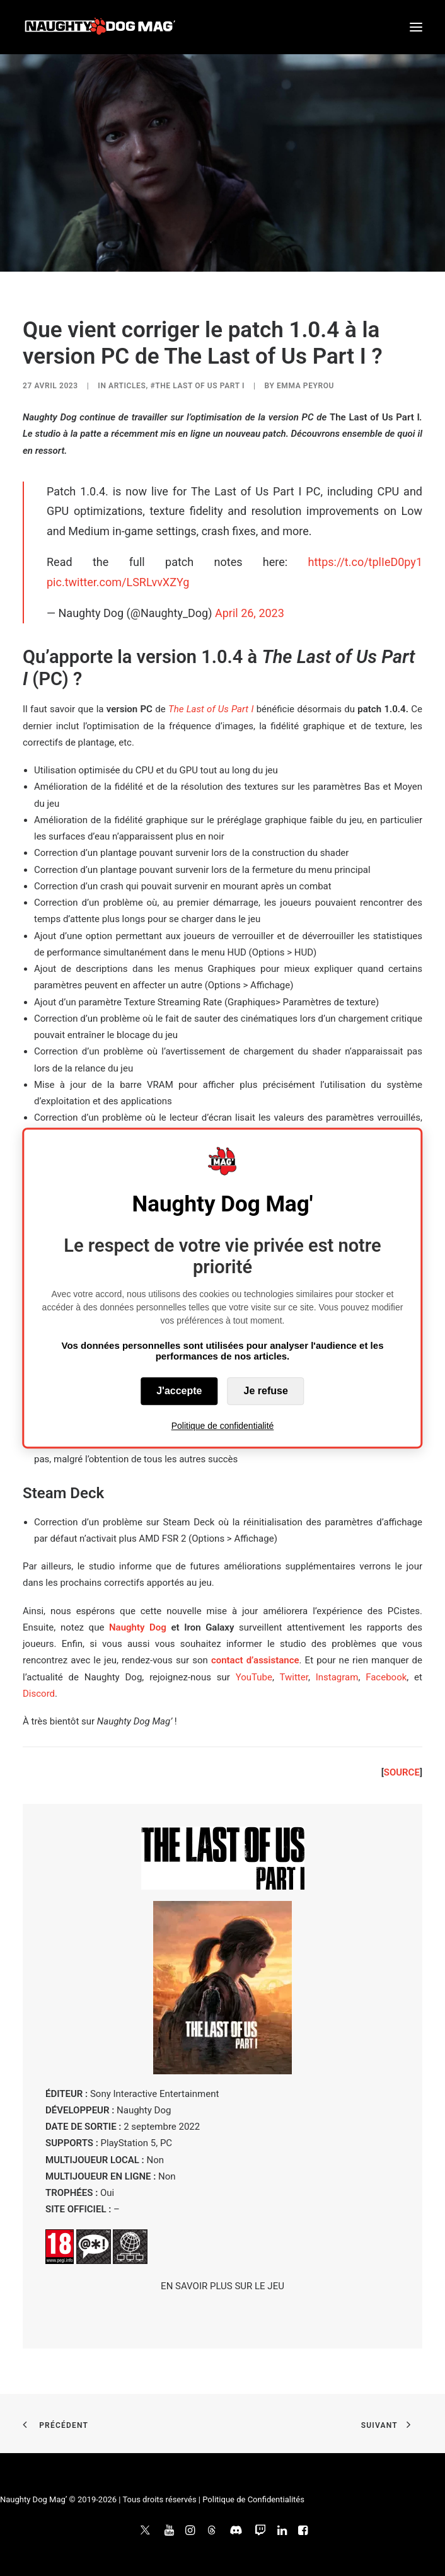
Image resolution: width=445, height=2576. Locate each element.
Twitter (293, 1677)
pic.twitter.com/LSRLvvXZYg (118, 582)
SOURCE (402, 1772)
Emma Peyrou (305, 385)
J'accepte (179, 1390)
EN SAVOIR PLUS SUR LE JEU (222, 2286)
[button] (416, 27)
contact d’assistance (255, 1660)
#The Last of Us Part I (197, 385)
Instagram (337, 1677)
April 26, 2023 (249, 613)
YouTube (254, 1677)
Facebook (386, 1677)
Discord (39, 1693)
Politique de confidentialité (222, 1426)
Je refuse (266, 1390)
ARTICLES (127, 385)
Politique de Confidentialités (253, 2499)
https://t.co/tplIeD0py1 (365, 562)
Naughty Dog (137, 1627)
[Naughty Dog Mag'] (100, 27)
